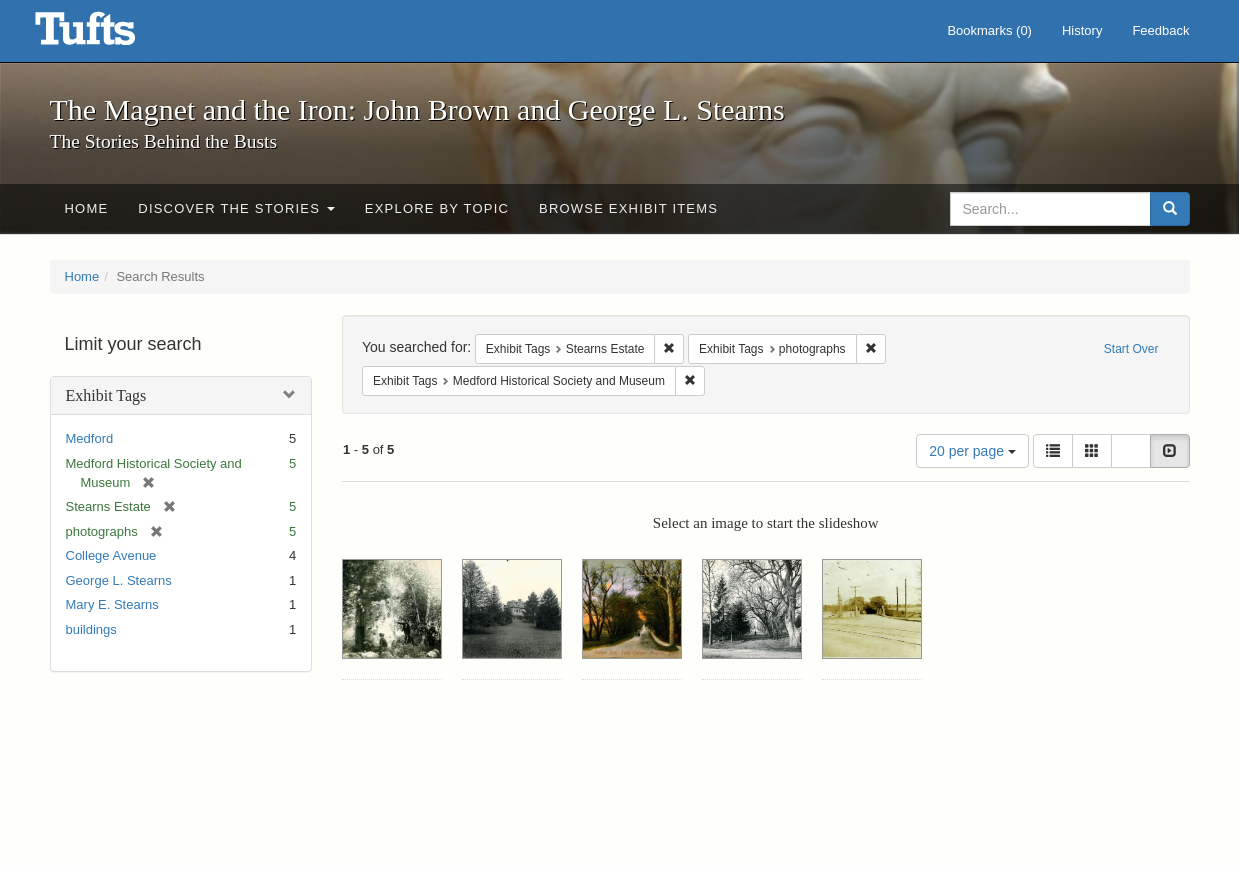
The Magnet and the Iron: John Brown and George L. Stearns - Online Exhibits (110, 35)
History (1082, 30)
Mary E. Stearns (112, 604)
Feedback (1160, 30)
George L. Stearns (119, 580)
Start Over (1131, 349)
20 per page (972, 451)
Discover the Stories (236, 208)
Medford (90, 438)
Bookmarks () (989, 30)
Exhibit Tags (106, 395)
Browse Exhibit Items (628, 208)
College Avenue (111, 555)
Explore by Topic (437, 208)
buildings (91, 629)
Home (87, 208)
